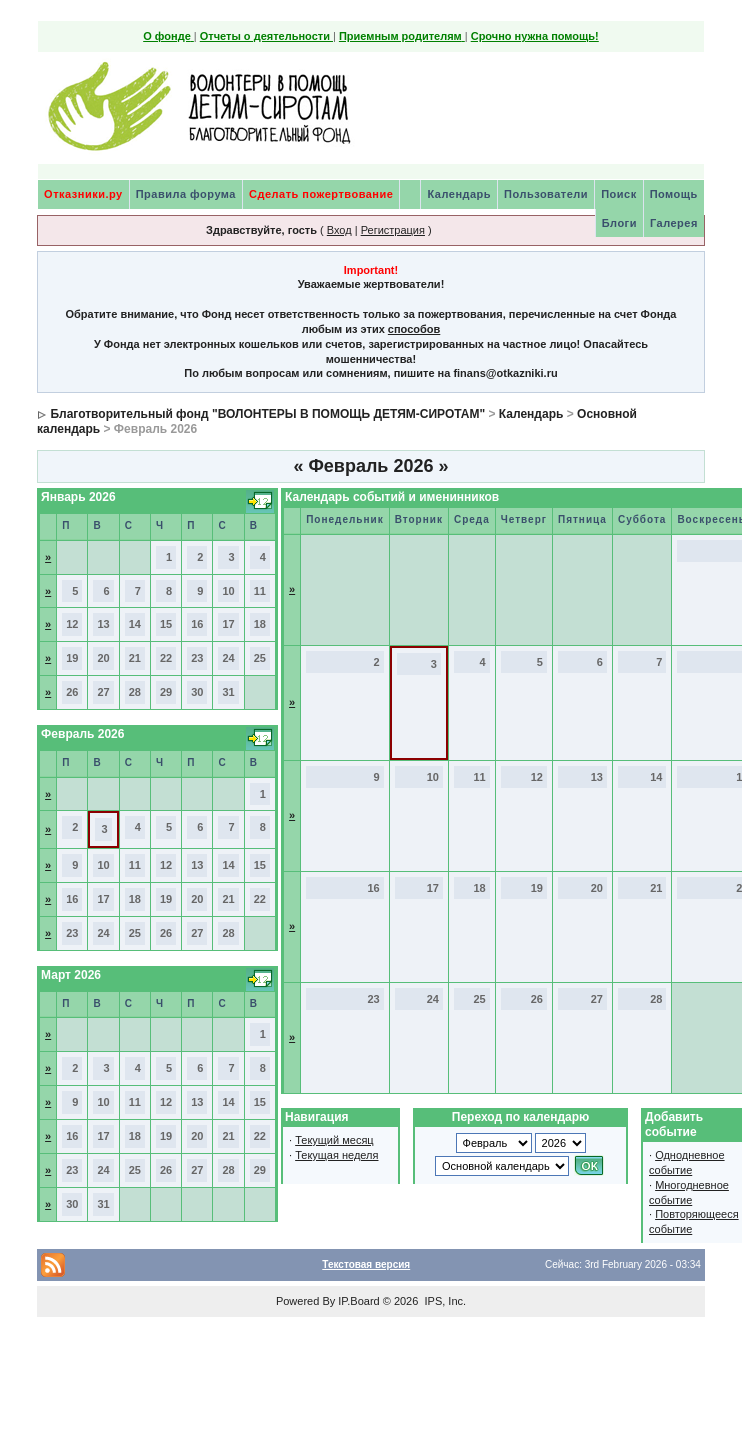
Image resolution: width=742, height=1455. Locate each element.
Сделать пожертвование (321, 194)
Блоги (619, 223)
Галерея (674, 223)
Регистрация (393, 230)
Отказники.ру (83, 194)
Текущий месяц (334, 1140)
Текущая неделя (336, 1155)
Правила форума (186, 194)
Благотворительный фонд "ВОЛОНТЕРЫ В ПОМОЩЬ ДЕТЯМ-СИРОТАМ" (267, 414)
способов (414, 329)
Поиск (619, 194)
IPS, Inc (443, 1301)
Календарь (459, 194)
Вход (339, 230)
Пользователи (546, 194)
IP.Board (358, 1301)
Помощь (674, 194)
